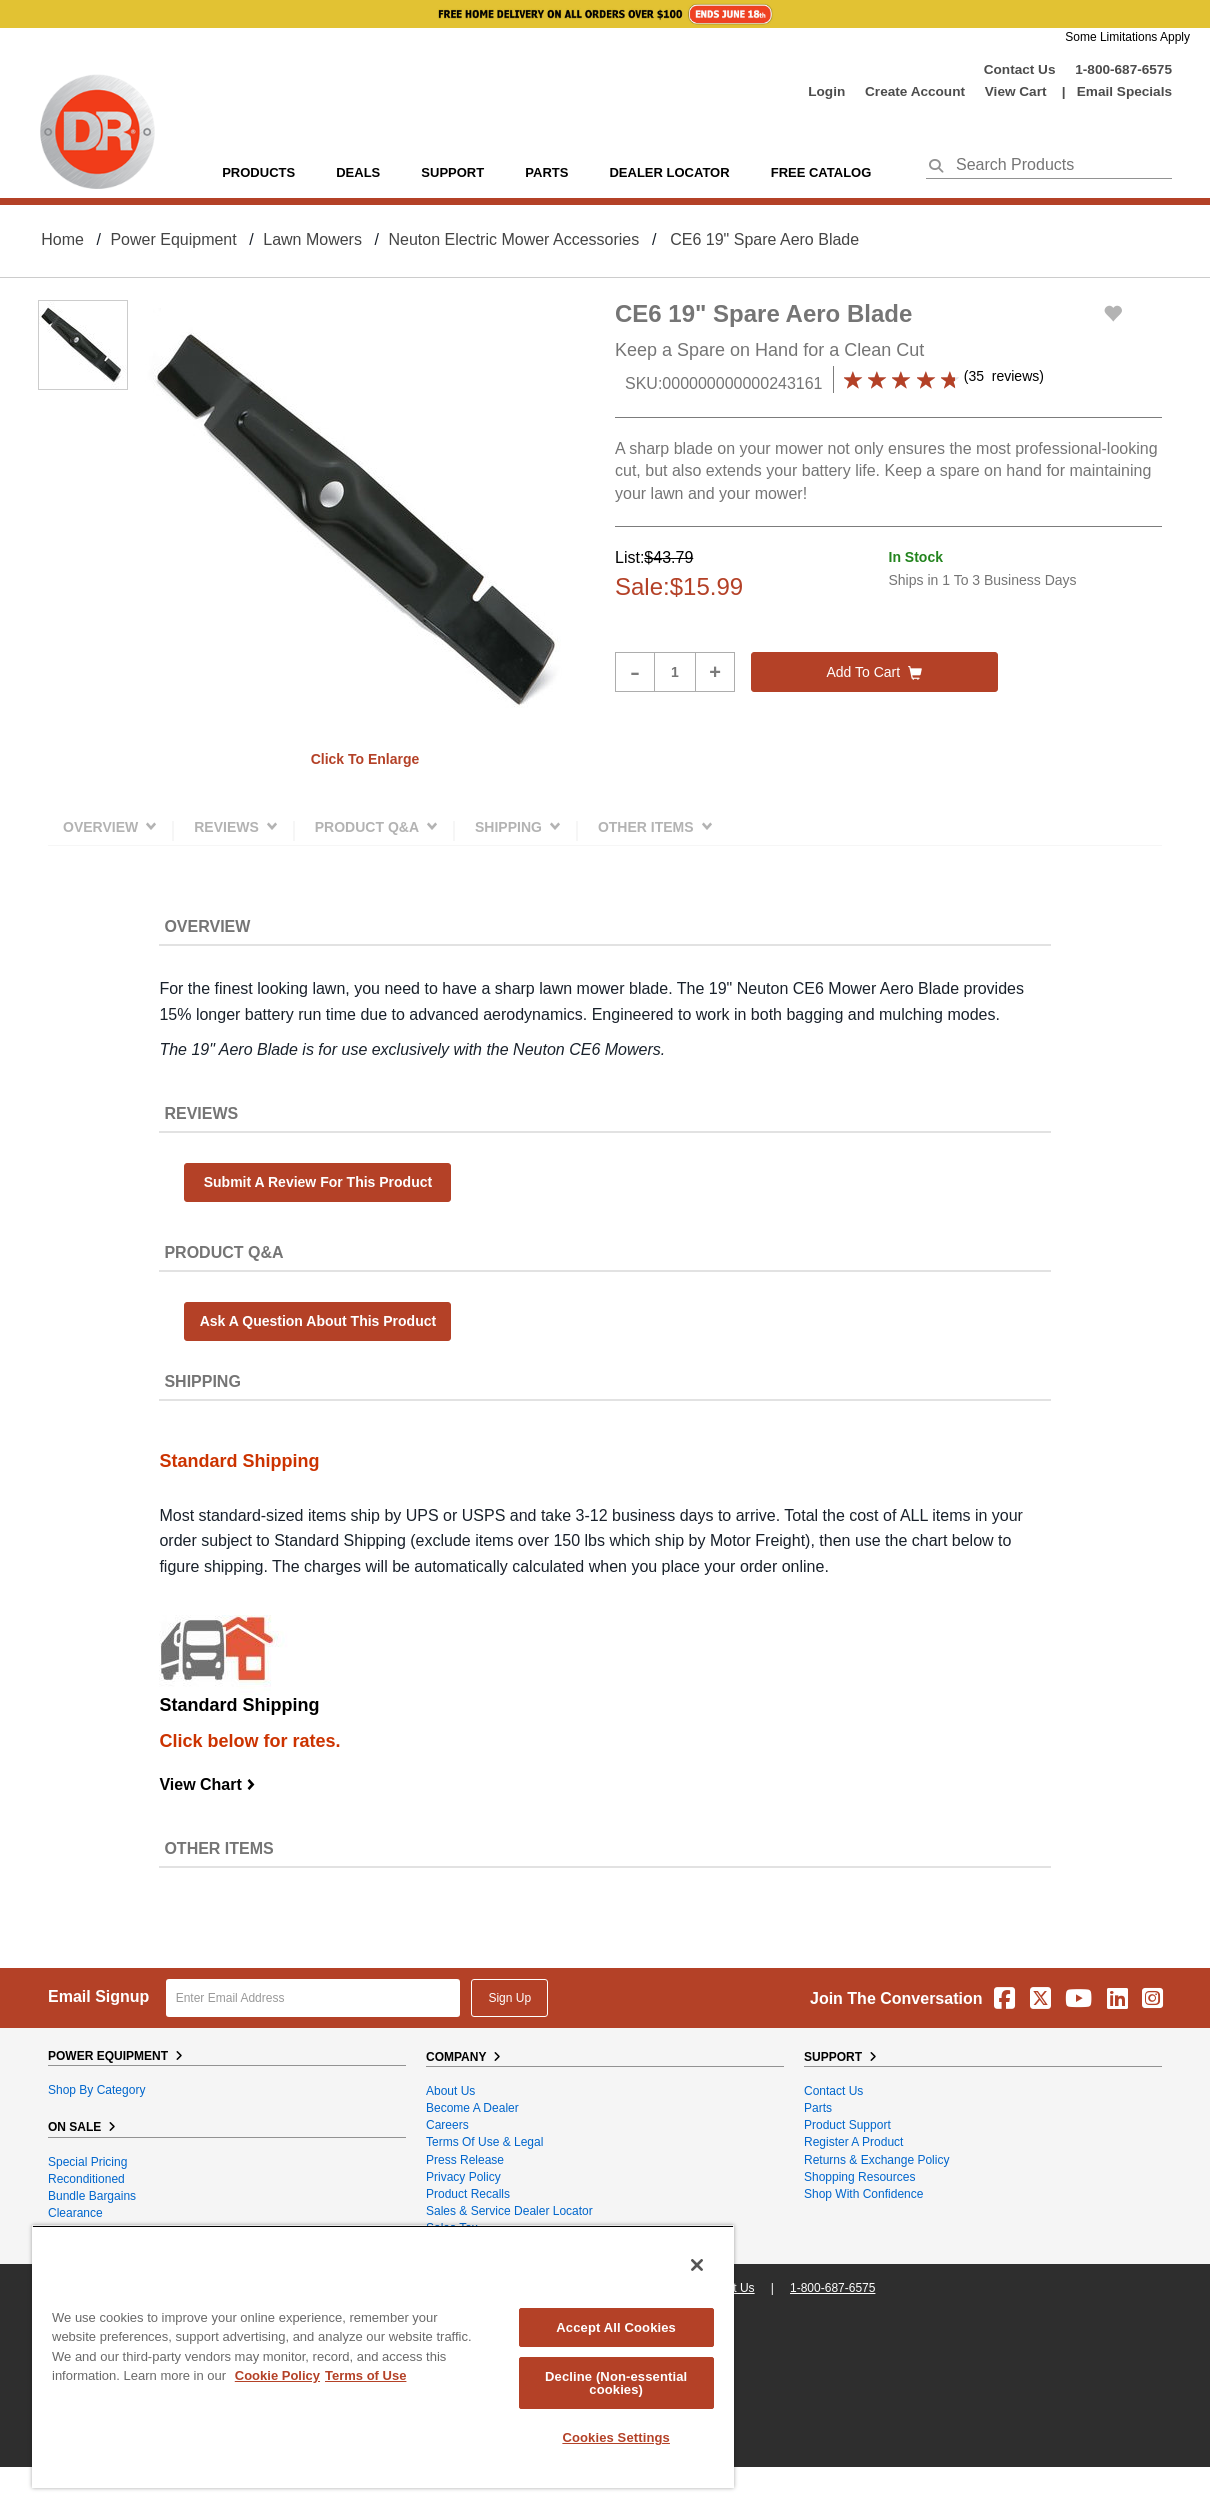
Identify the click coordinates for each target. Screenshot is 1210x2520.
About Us (450, 2091)
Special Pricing (87, 2162)
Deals (358, 172)
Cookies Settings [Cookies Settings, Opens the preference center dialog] (616, 2437)
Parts (818, 2108)
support (452, 172)
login (826, 91)
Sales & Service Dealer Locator (509, 2211)
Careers (447, 2125)
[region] (383, 2356)
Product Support (847, 2125)
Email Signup (98, 1996)
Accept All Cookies (616, 2327)
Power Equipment (173, 239)
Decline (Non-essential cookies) (616, 2383)
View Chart (207, 1784)
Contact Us (1020, 69)
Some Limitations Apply (1127, 37)
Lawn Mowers (312, 239)
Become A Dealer (472, 2108)
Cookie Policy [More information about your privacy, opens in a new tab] (277, 2375)
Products (258, 172)
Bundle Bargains (92, 2196)
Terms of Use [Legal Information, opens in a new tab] (365, 2375)
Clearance (75, 2213)
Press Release (465, 2160)
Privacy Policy (463, 2177)
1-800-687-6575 (1123, 69)
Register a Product (853, 2142)
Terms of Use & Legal (484, 2142)
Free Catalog (821, 172)
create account (915, 91)
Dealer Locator (669, 172)
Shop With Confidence (863, 2194)
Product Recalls (468, 2194)
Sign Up (509, 1998)
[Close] (697, 2265)
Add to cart (874, 672)
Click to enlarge (365, 759)
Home (62, 239)
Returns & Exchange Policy (876, 2160)
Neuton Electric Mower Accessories (513, 239)
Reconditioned (86, 2179)
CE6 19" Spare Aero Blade (764, 239)
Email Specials (1124, 91)
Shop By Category (96, 2090)
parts (546, 172)
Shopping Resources (859, 2177)
